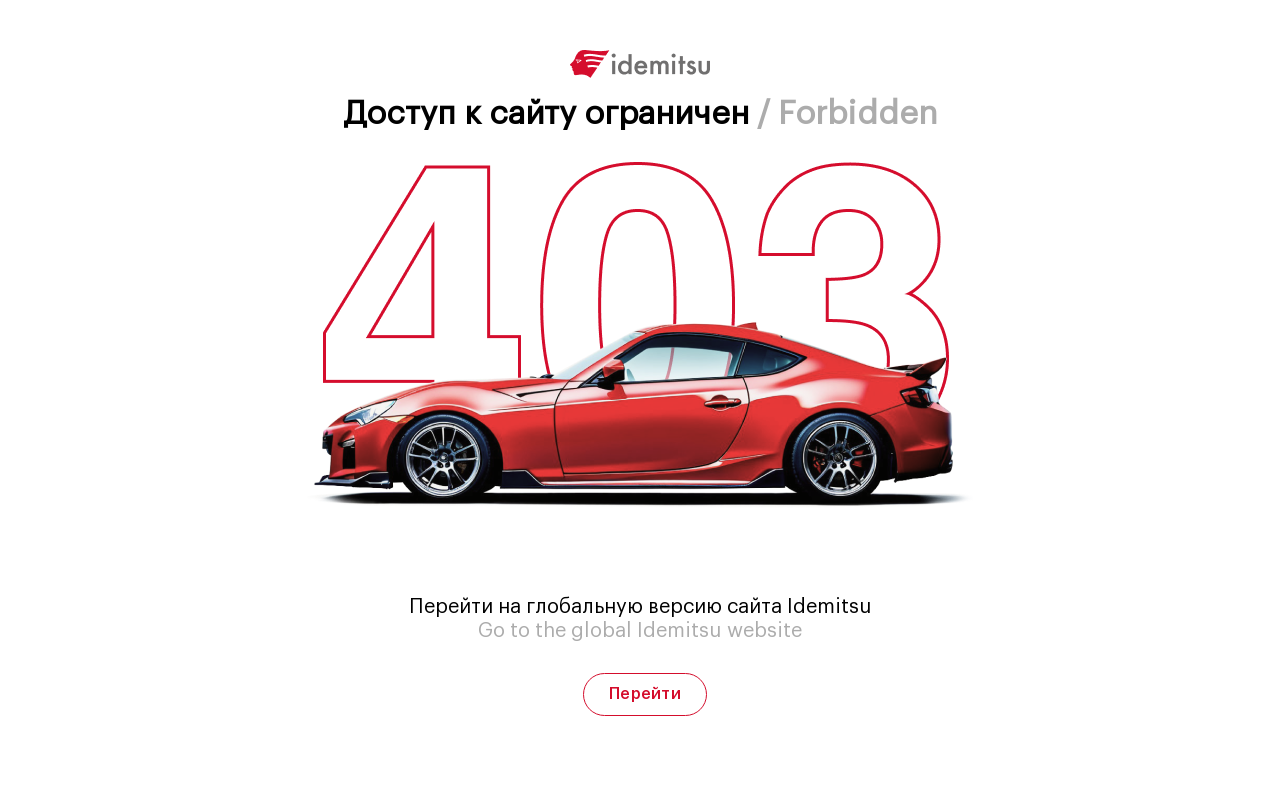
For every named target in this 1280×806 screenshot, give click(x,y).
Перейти (645, 694)
